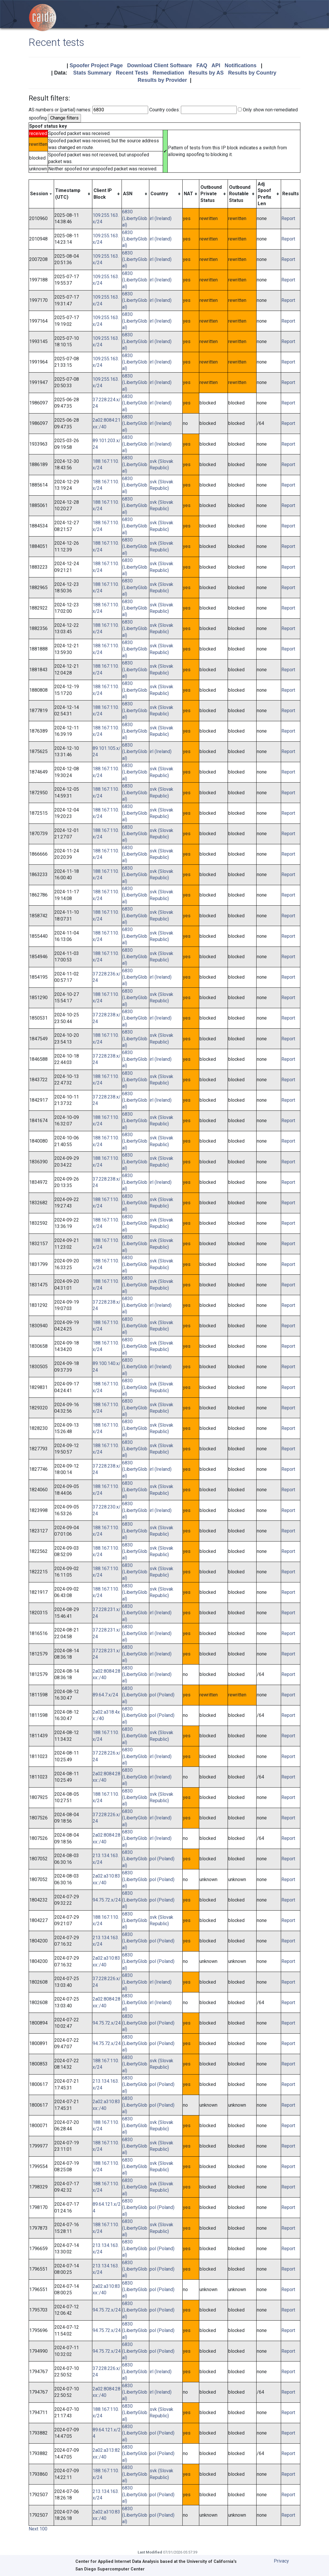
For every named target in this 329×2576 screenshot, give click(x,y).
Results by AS (206, 73)
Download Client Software (159, 65)
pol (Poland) (162, 1695)
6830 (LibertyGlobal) (134, 218)
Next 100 (38, 2529)
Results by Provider (162, 80)
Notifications (241, 65)
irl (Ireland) (161, 218)
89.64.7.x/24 (105, 1695)
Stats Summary (92, 73)
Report (288, 218)
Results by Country (252, 73)
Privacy (281, 2561)
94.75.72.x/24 (107, 1900)
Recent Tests (132, 73)
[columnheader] (41, 193)
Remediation (168, 73)
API (216, 65)
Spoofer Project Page (96, 65)
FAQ (201, 65)
